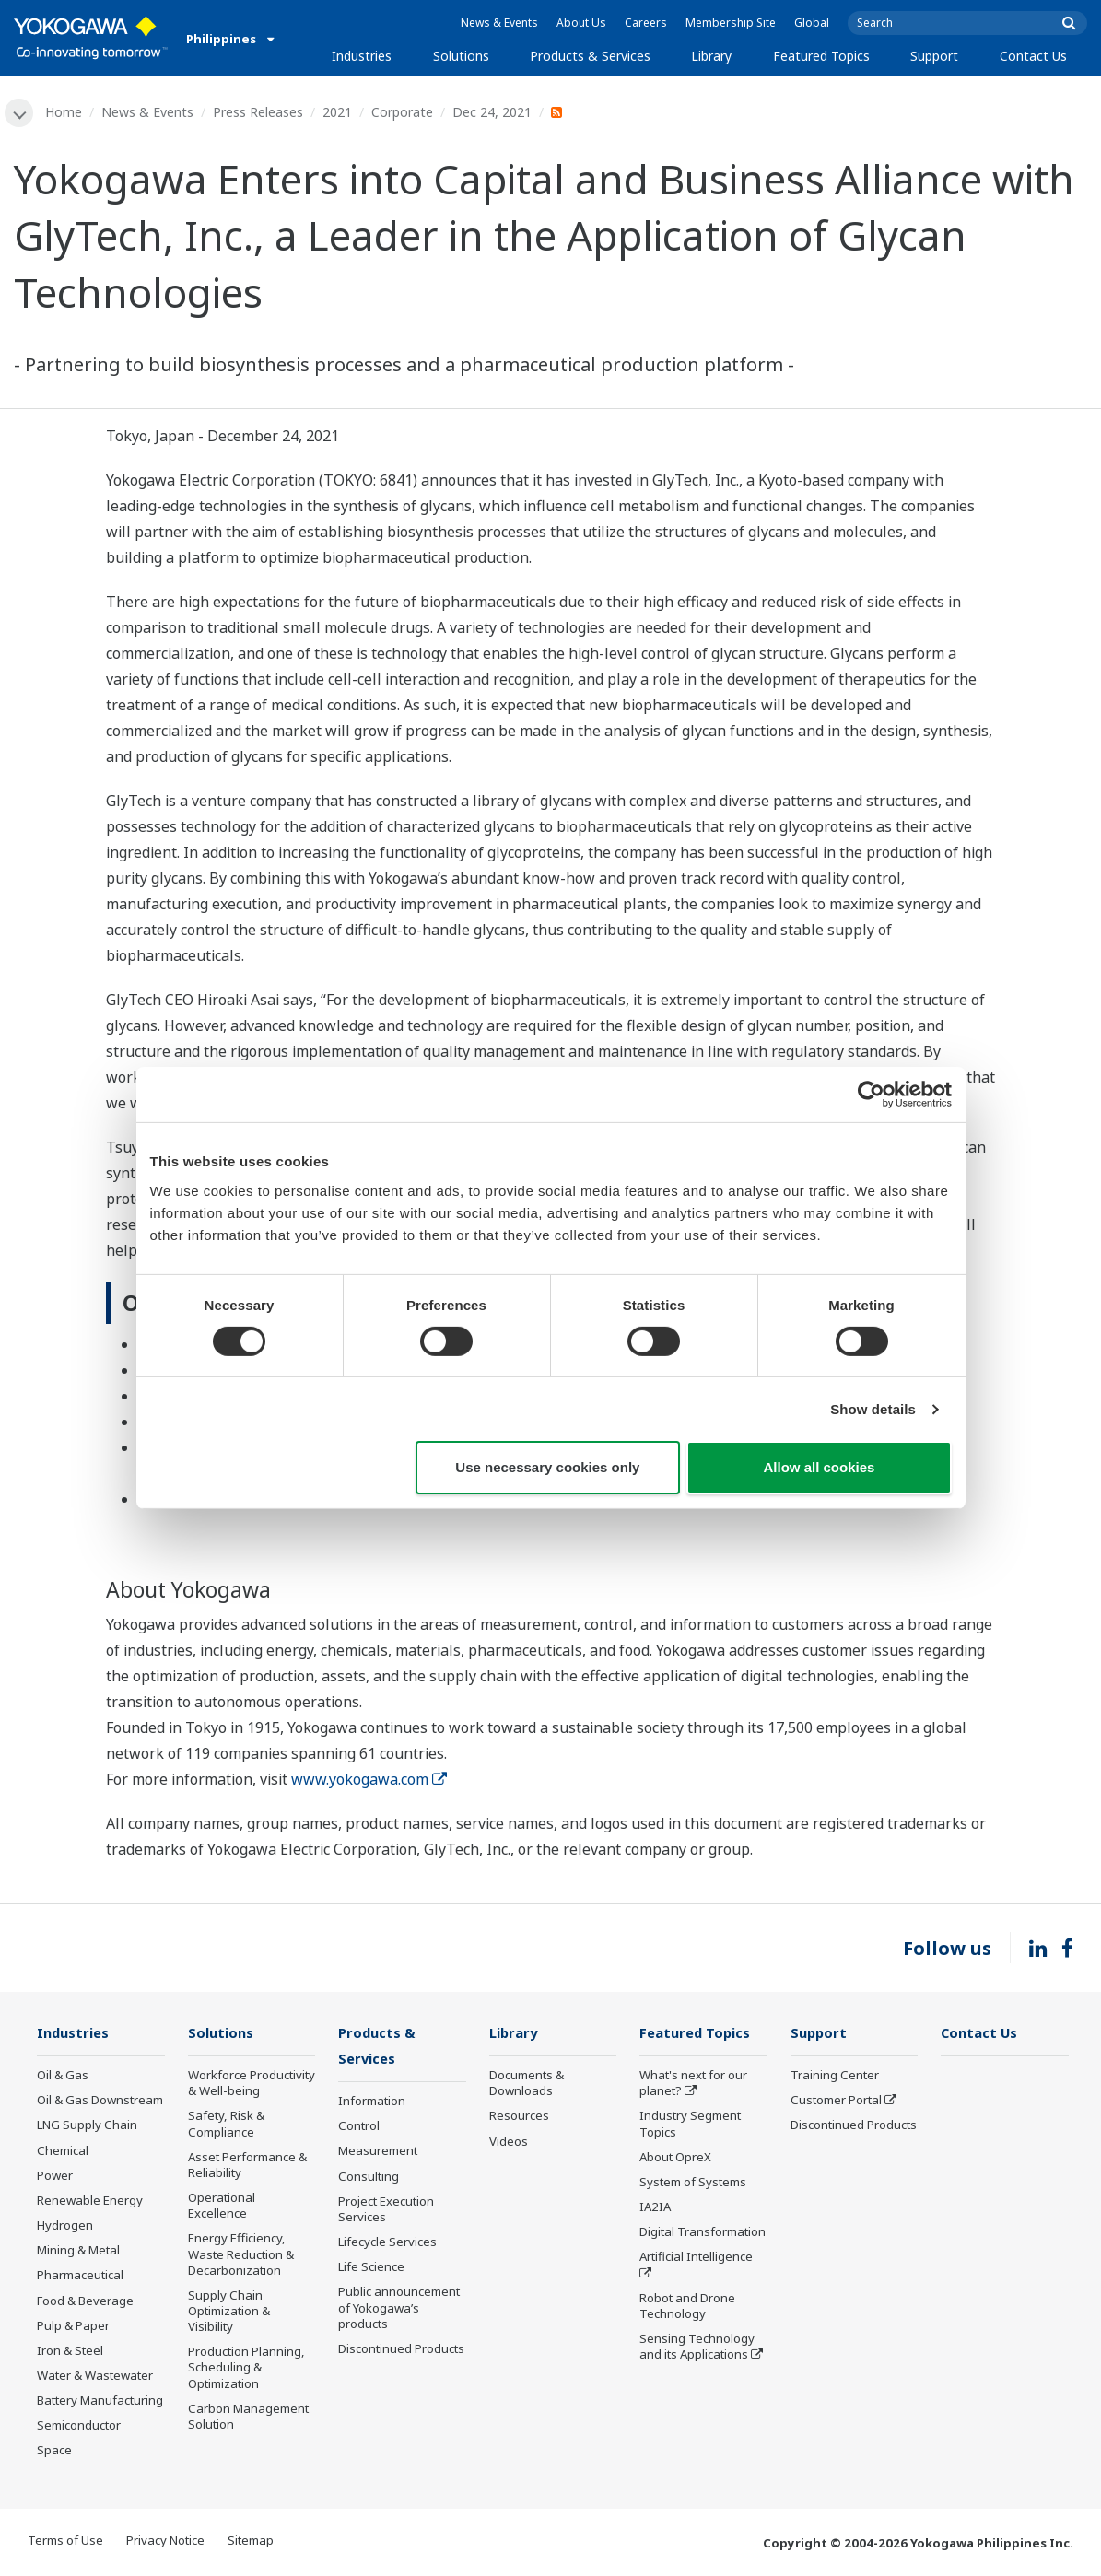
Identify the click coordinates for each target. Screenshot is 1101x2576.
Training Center (835, 2076)
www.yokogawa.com (369, 1780)
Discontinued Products (401, 2350)
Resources (519, 2117)
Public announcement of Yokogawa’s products (399, 2310)
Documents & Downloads (526, 2084)
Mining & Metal (78, 2251)
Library (711, 55)
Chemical (62, 2151)
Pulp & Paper (73, 2326)
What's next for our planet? (693, 2084)
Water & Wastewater (95, 2377)
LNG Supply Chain (87, 2126)
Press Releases (259, 112)
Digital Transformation (702, 2233)
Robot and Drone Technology (687, 2306)
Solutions (461, 55)
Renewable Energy (90, 2202)
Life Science (371, 2269)
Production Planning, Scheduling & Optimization (246, 2369)
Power (55, 2176)
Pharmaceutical (80, 2276)
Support (934, 55)
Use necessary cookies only (547, 1467)
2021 (338, 112)
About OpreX (675, 2157)
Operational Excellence (221, 2207)
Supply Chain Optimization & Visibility (229, 2312)
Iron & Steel (70, 2351)
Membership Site (730, 22)
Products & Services (590, 55)
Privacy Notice (165, 2541)
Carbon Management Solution (248, 2417)
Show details (873, 1409)
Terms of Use (65, 2541)
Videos (508, 2142)
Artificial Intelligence (696, 2258)
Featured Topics (821, 55)
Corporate (403, 112)
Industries (362, 55)
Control (359, 2128)
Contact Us (1033, 55)
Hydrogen (65, 2227)
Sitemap (251, 2541)
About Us (581, 22)
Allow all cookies (819, 1467)
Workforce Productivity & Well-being (251, 2084)
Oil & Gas (62, 2076)
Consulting (368, 2178)
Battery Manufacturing (100, 2402)
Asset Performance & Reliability (247, 2165)
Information (371, 2103)
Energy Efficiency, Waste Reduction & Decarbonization (241, 2255)
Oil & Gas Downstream (100, 2101)
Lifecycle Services (387, 2244)
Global (811, 22)
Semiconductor (79, 2426)
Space (54, 2451)
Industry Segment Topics (690, 2125)
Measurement (377, 2153)
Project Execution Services (386, 2211)
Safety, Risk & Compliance (226, 2125)
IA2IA (655, 2208)
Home (64, 112)
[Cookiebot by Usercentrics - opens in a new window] (871, 1094)
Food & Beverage (85, 2301)
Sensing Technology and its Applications (697, 2348)
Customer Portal (836, 2101)
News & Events (499, 22)
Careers (646, 22)
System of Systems (692, 2183)
